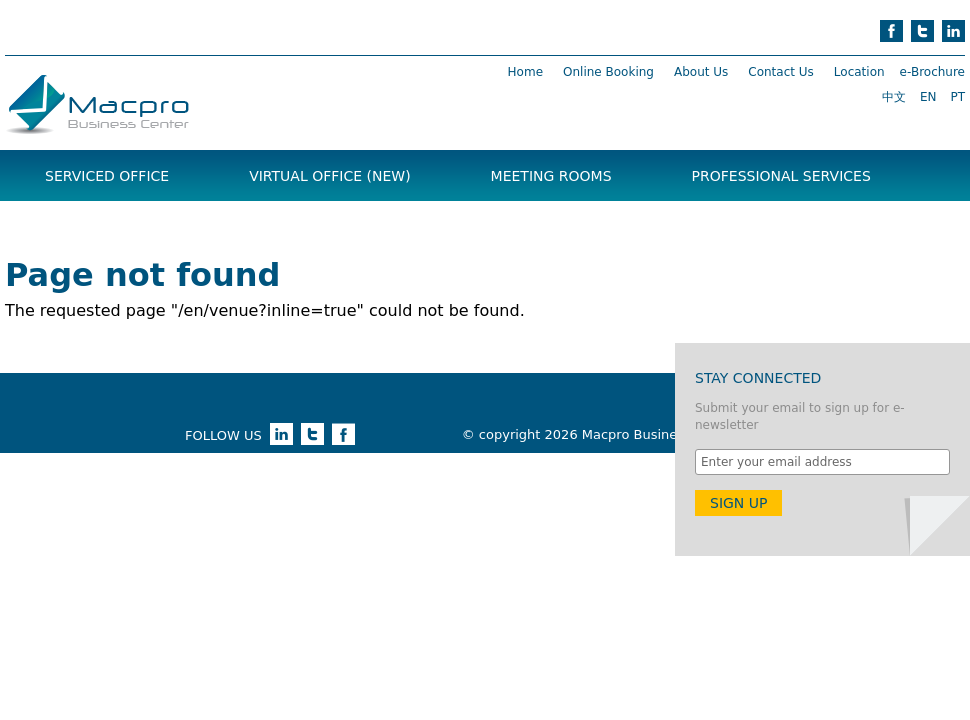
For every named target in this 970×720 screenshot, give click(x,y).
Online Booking (608, 72)
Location (859, 72)
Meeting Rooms (551, 176)
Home (525, 72)
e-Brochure (932, 72)
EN (928, 97)
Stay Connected (758, 378)
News (225, 226)
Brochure (84, 226)
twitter (922, 31)
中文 (894, 97)
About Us (701, 72)
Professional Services (781, 176)
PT (957, 97)
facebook (891, 31)
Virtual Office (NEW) (329, 176)
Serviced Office (107, 176)
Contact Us (781, 72)
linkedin (953, 31)
